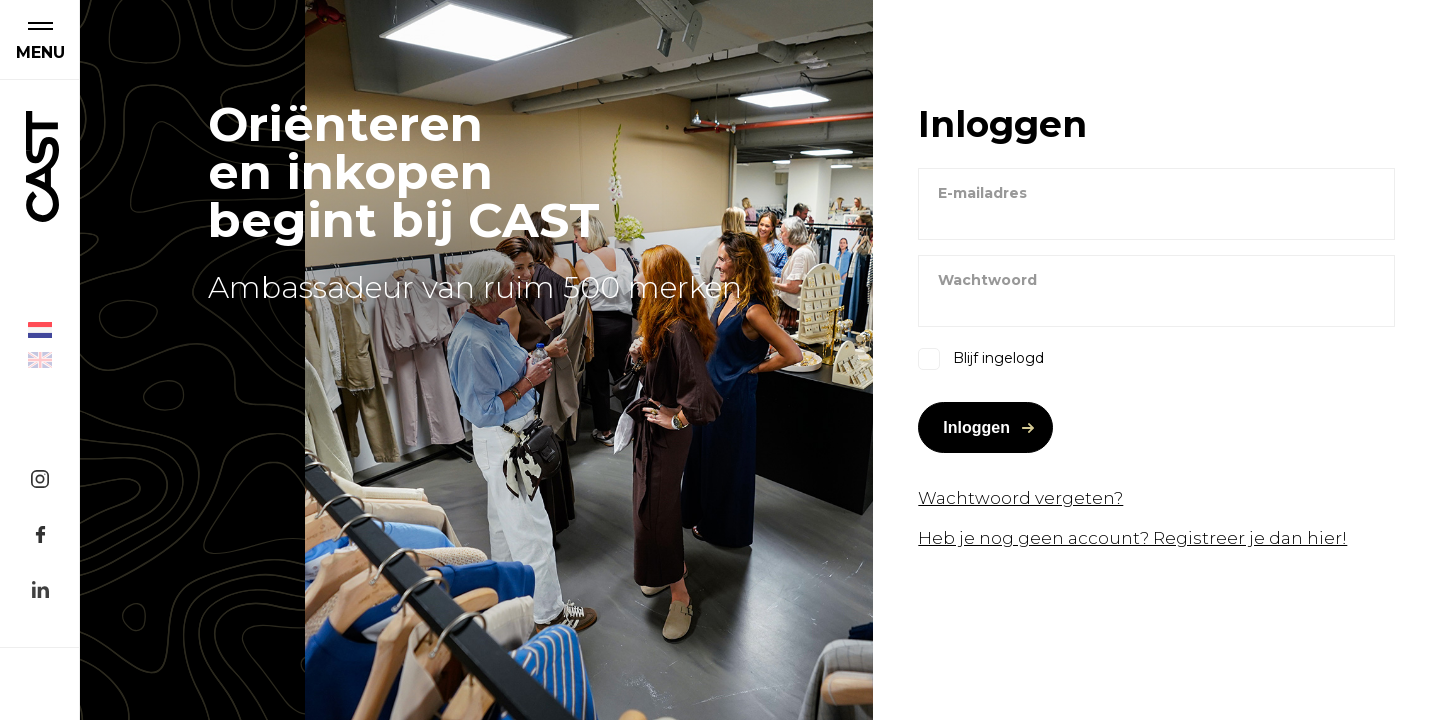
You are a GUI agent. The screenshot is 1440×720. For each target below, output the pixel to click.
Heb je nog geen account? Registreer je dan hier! (1132, 538)
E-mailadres (982, 193)
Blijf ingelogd (998, 358)
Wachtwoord (987, 280)
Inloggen (976, 427)
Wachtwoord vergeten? (1020, 498)
